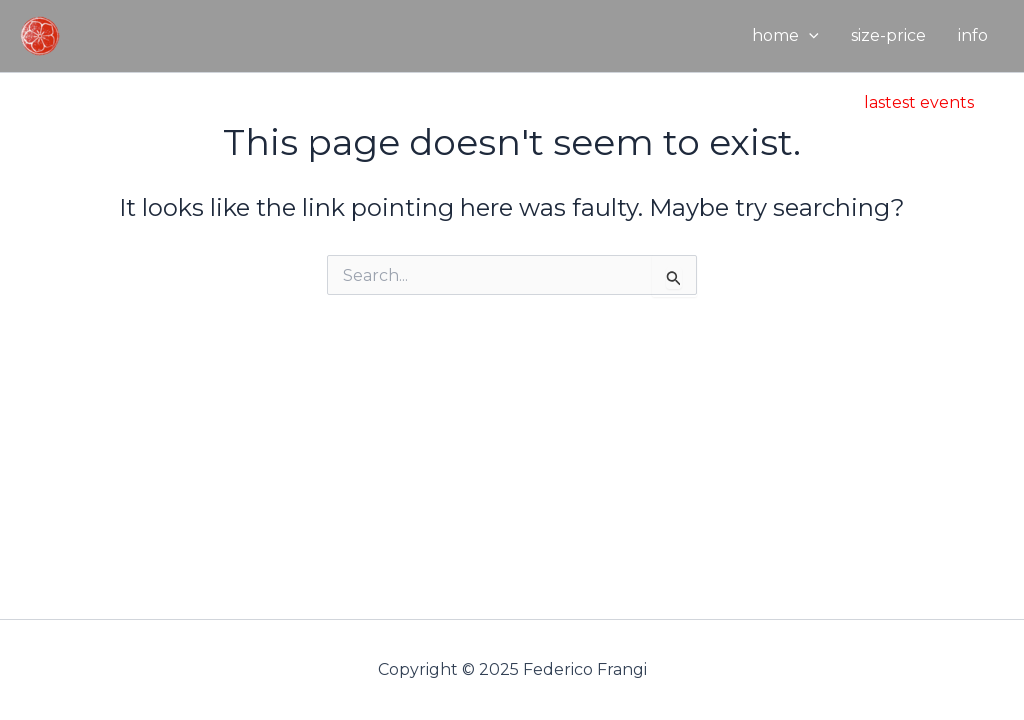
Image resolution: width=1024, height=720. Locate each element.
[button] (919, 103)
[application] (809, 36)
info (973, 35)
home (785, 36)
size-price (888, 35)
